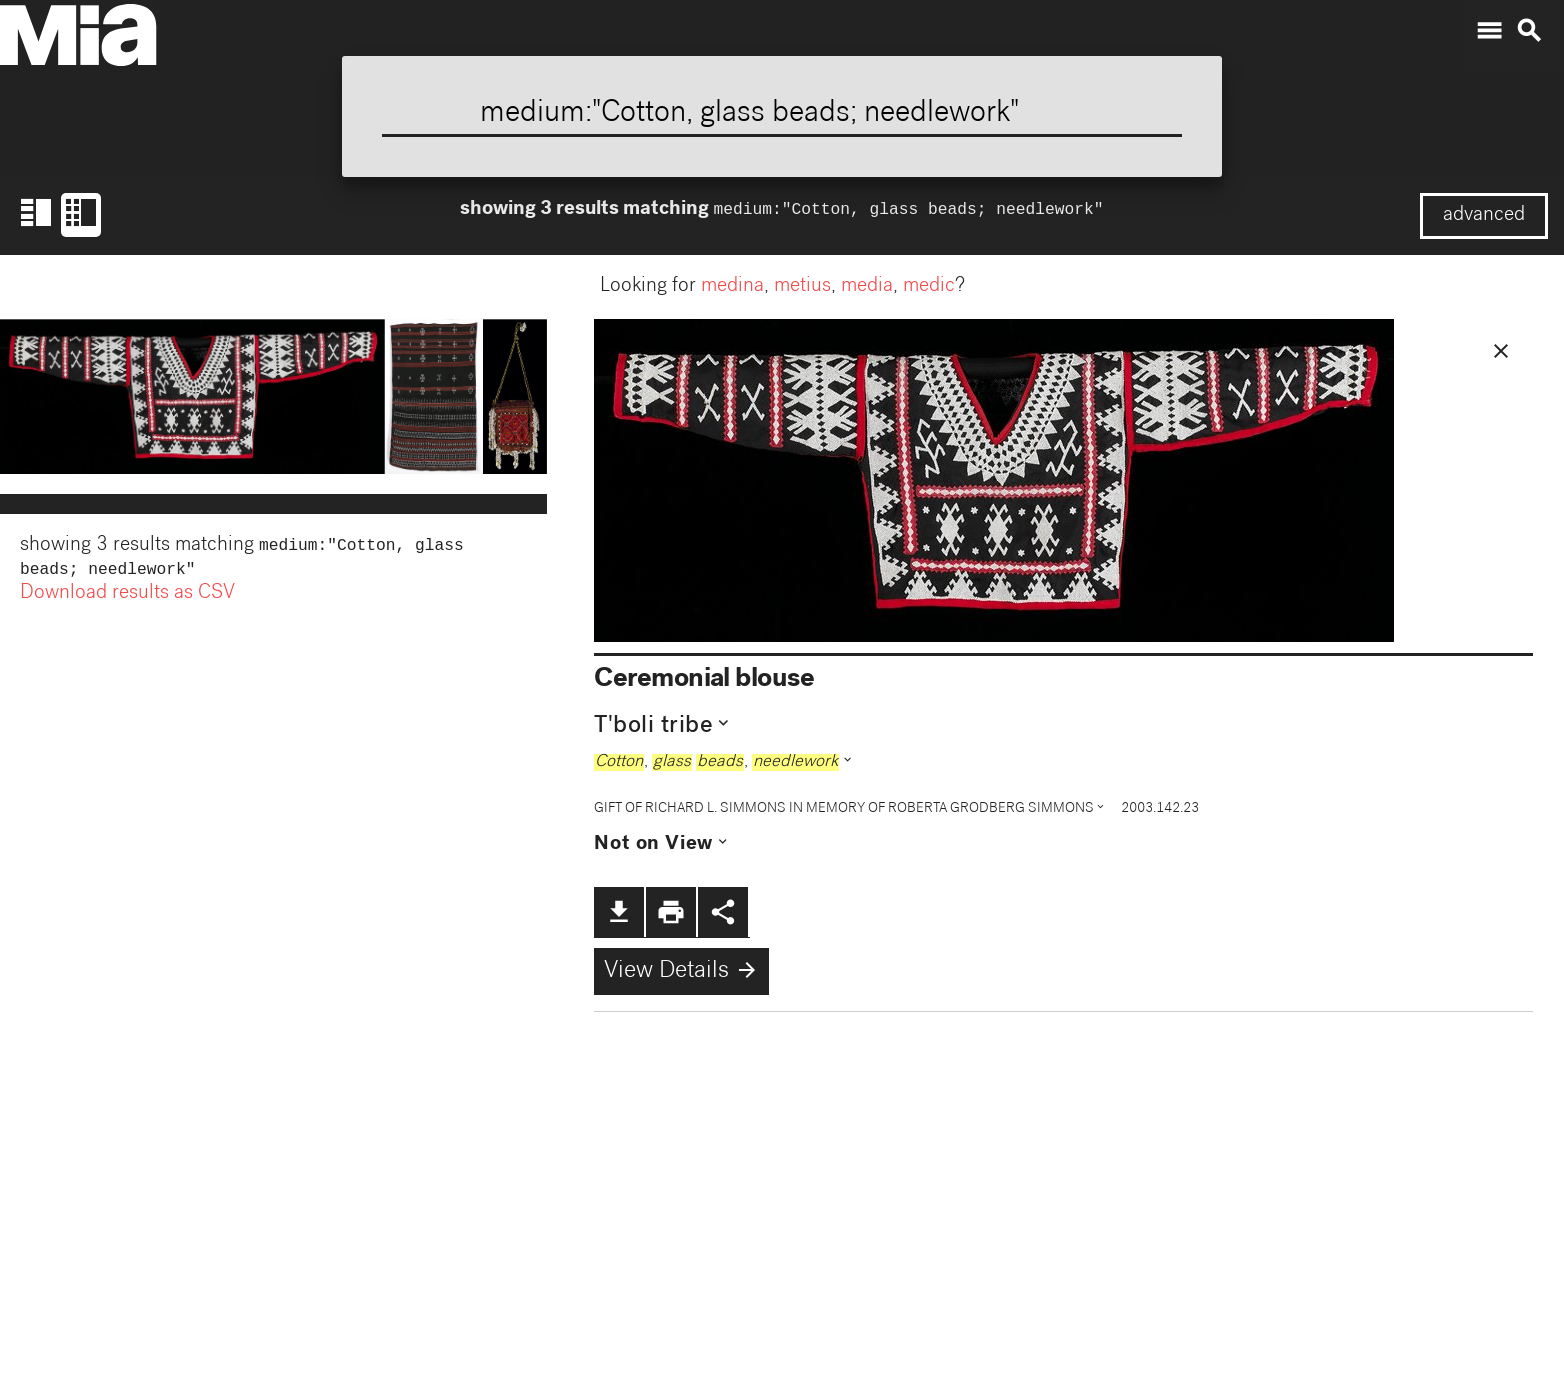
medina (732, 287)
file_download (619, 912)
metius (802, 287)
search (1529, 31)
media (867, 287)
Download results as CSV (127, 598)
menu (1489, 31)
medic (929, 287)
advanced (1484, 216)
